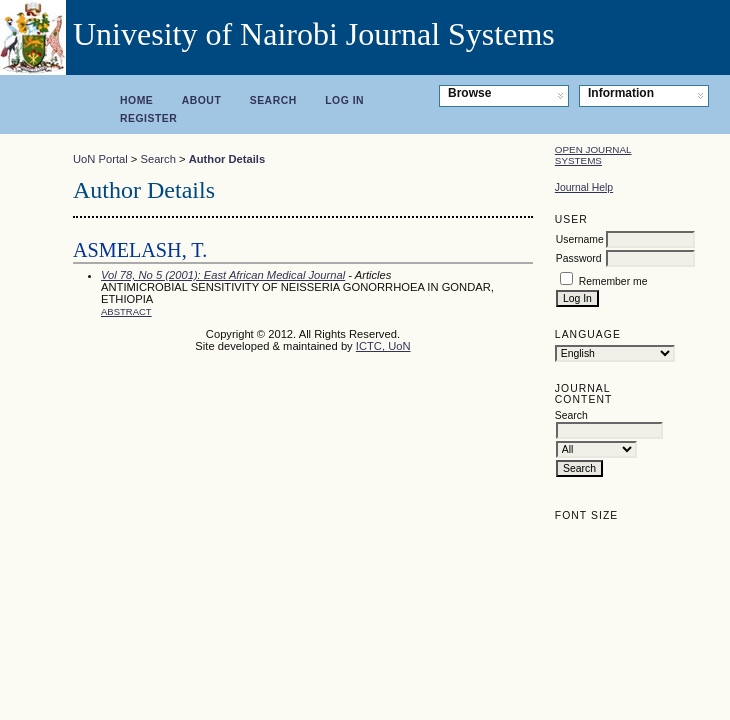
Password (579, 258)
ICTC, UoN (383, 346)
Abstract (126, 311)
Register (148, 118)
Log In (344, 100)
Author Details (227, 159)
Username (580, 239)
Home (136, 100)
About (202, 100)
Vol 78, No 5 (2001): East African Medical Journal (223, 275)
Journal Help (584, 187)
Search (273, 100)
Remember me (613, 281)
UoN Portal (100, 159)
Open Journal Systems (593, 155)
